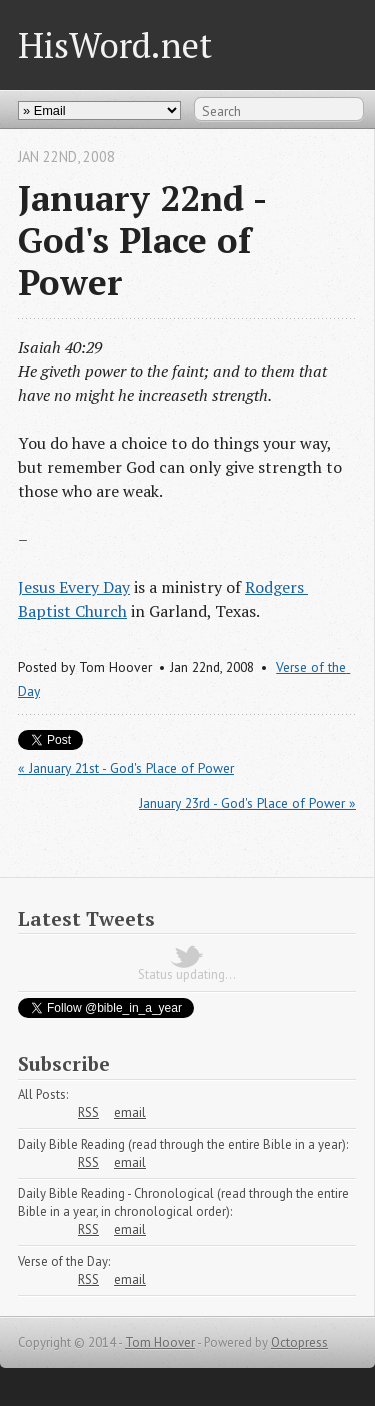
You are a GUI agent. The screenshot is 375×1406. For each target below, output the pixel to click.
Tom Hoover (160, 1342)
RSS (88, 1112)
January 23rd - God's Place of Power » (247, 803)
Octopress (299, 1342)
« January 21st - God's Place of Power (126, 768)
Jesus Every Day (74, 587)
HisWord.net (115, 44)
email (130, 1112)
